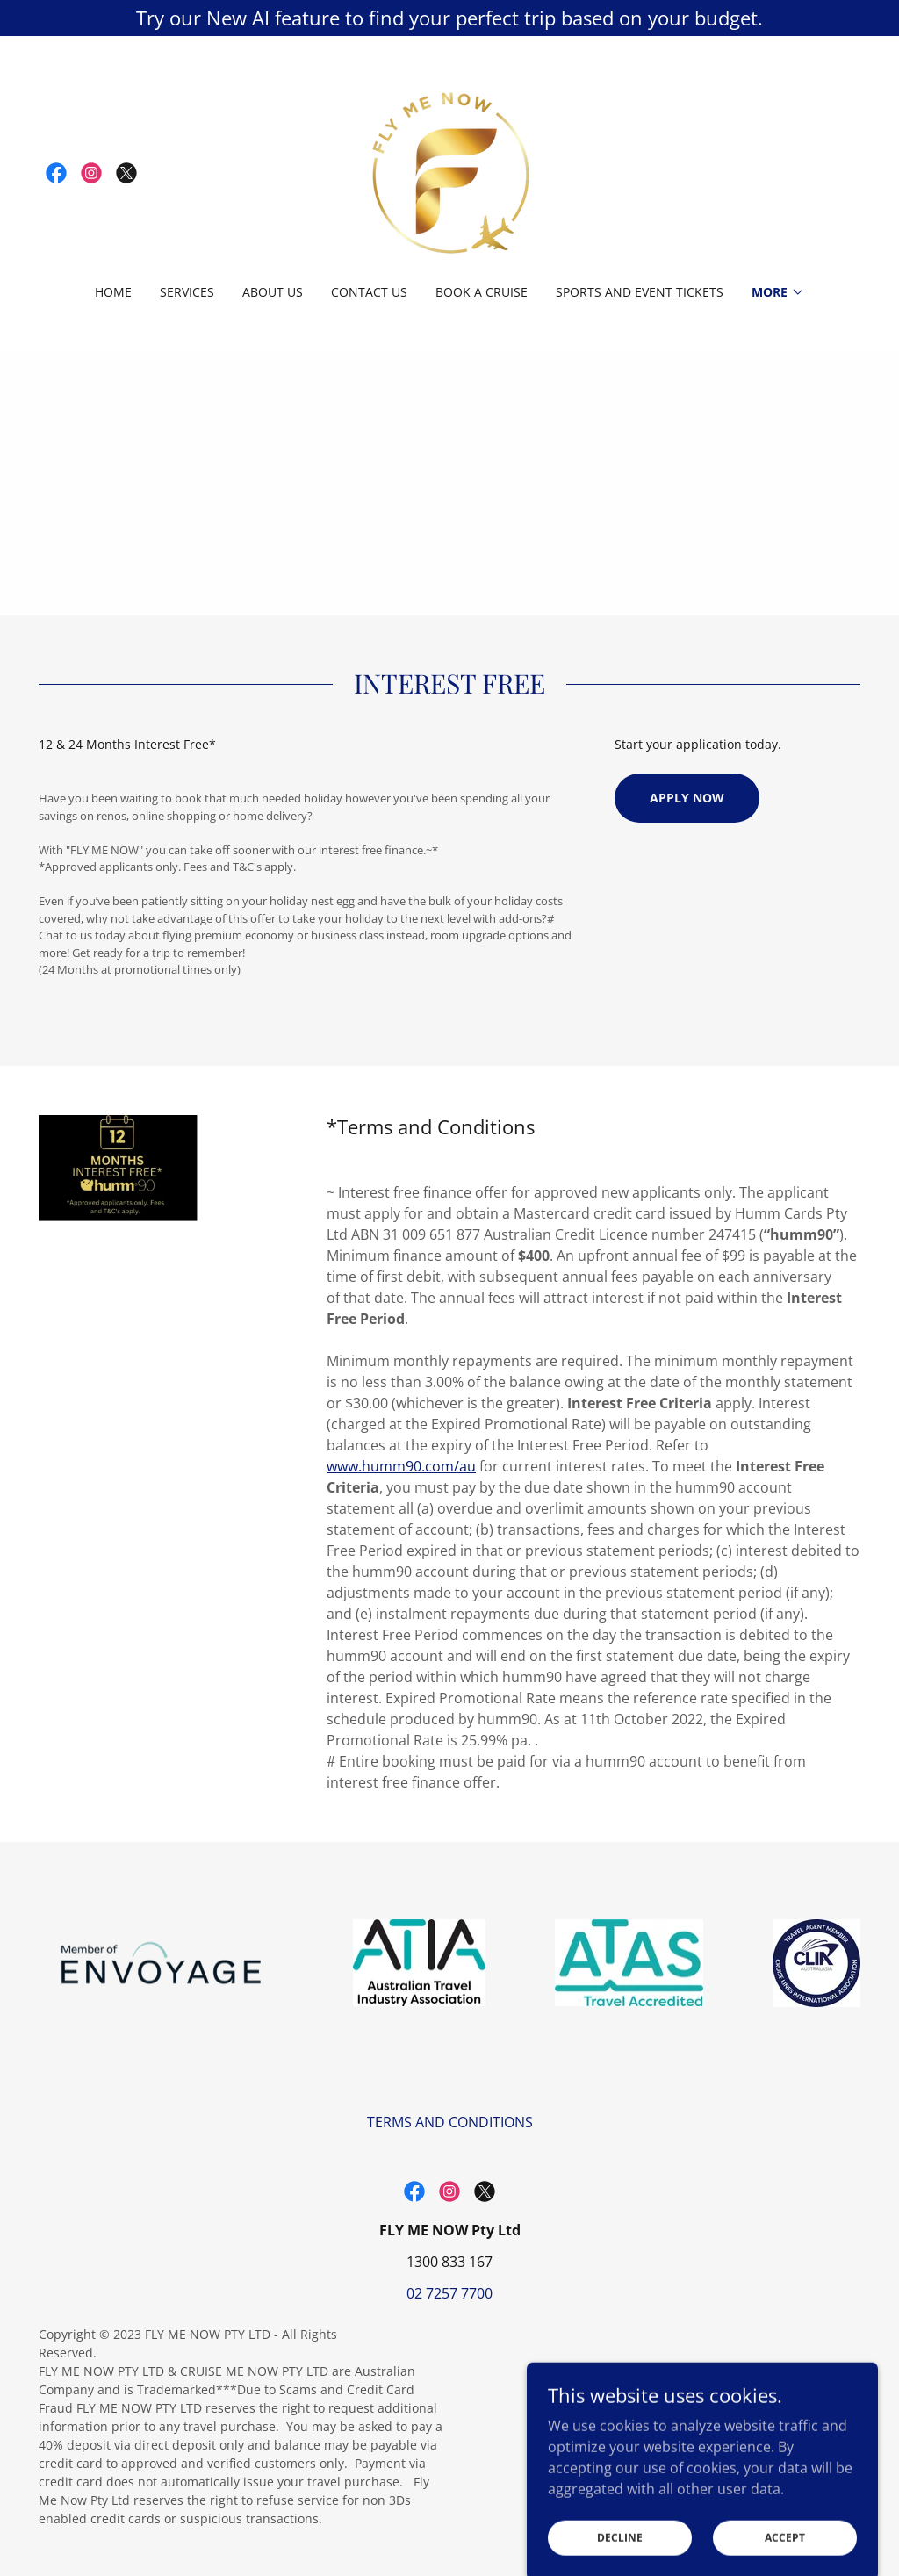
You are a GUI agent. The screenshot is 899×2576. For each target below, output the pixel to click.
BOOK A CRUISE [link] (481, 292)
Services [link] (187, 292)
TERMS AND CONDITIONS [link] (450, 2122)
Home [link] (113, 292)
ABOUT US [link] (272, 292)
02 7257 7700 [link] (449, 2293)
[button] (778, 292)
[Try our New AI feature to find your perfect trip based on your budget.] (449, 18)
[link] (56, 173)
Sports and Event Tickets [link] (639, 292)
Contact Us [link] (369, 292)
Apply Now (687, 797)
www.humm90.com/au (401, 1466)
